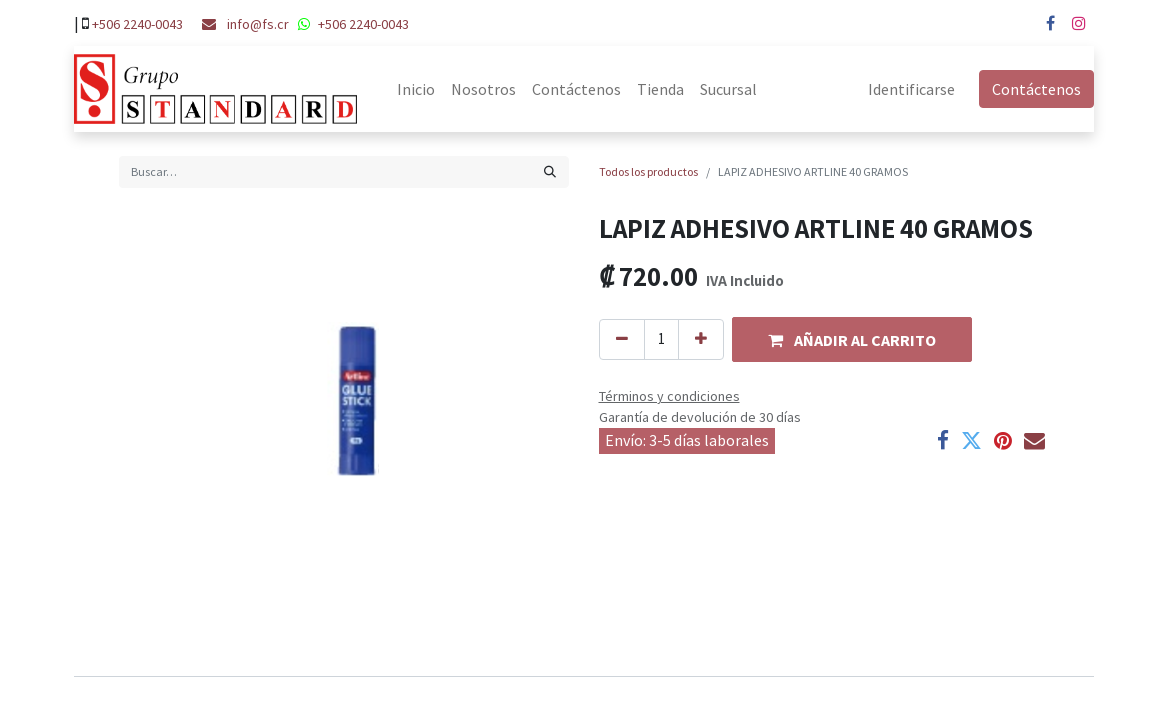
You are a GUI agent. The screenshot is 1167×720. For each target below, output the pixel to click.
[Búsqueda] (550, 172)
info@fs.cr (258, 24)
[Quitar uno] (622, 339)
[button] (852, 339)
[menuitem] (416, 89)
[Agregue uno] (701, 339)
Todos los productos (648, 171)
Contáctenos (1036, 89)
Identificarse (911, 89)
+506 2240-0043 (137, 24)
